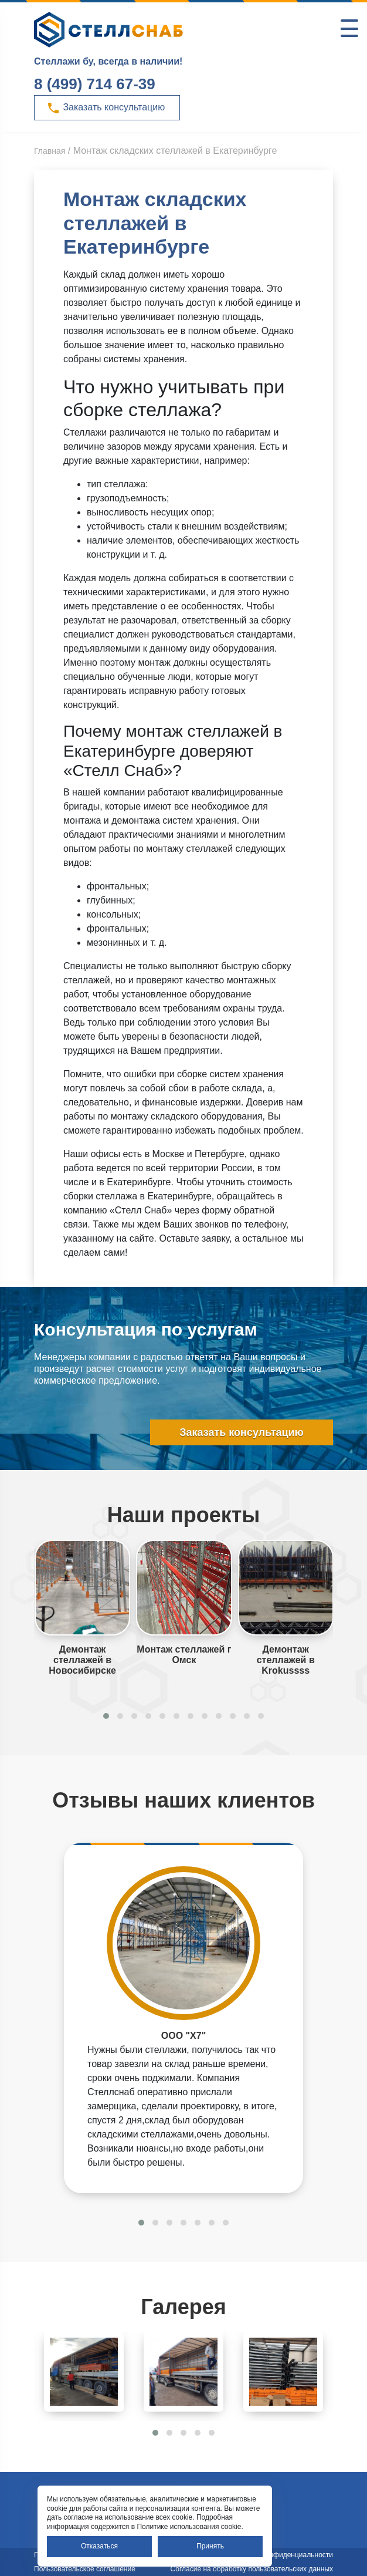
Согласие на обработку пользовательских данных (252, 2569)
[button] (106, 1716)
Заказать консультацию (105, 108)
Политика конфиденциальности (281, 2555)
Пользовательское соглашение (84, 2569)
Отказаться (99, 2546)
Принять (210, 2546)
